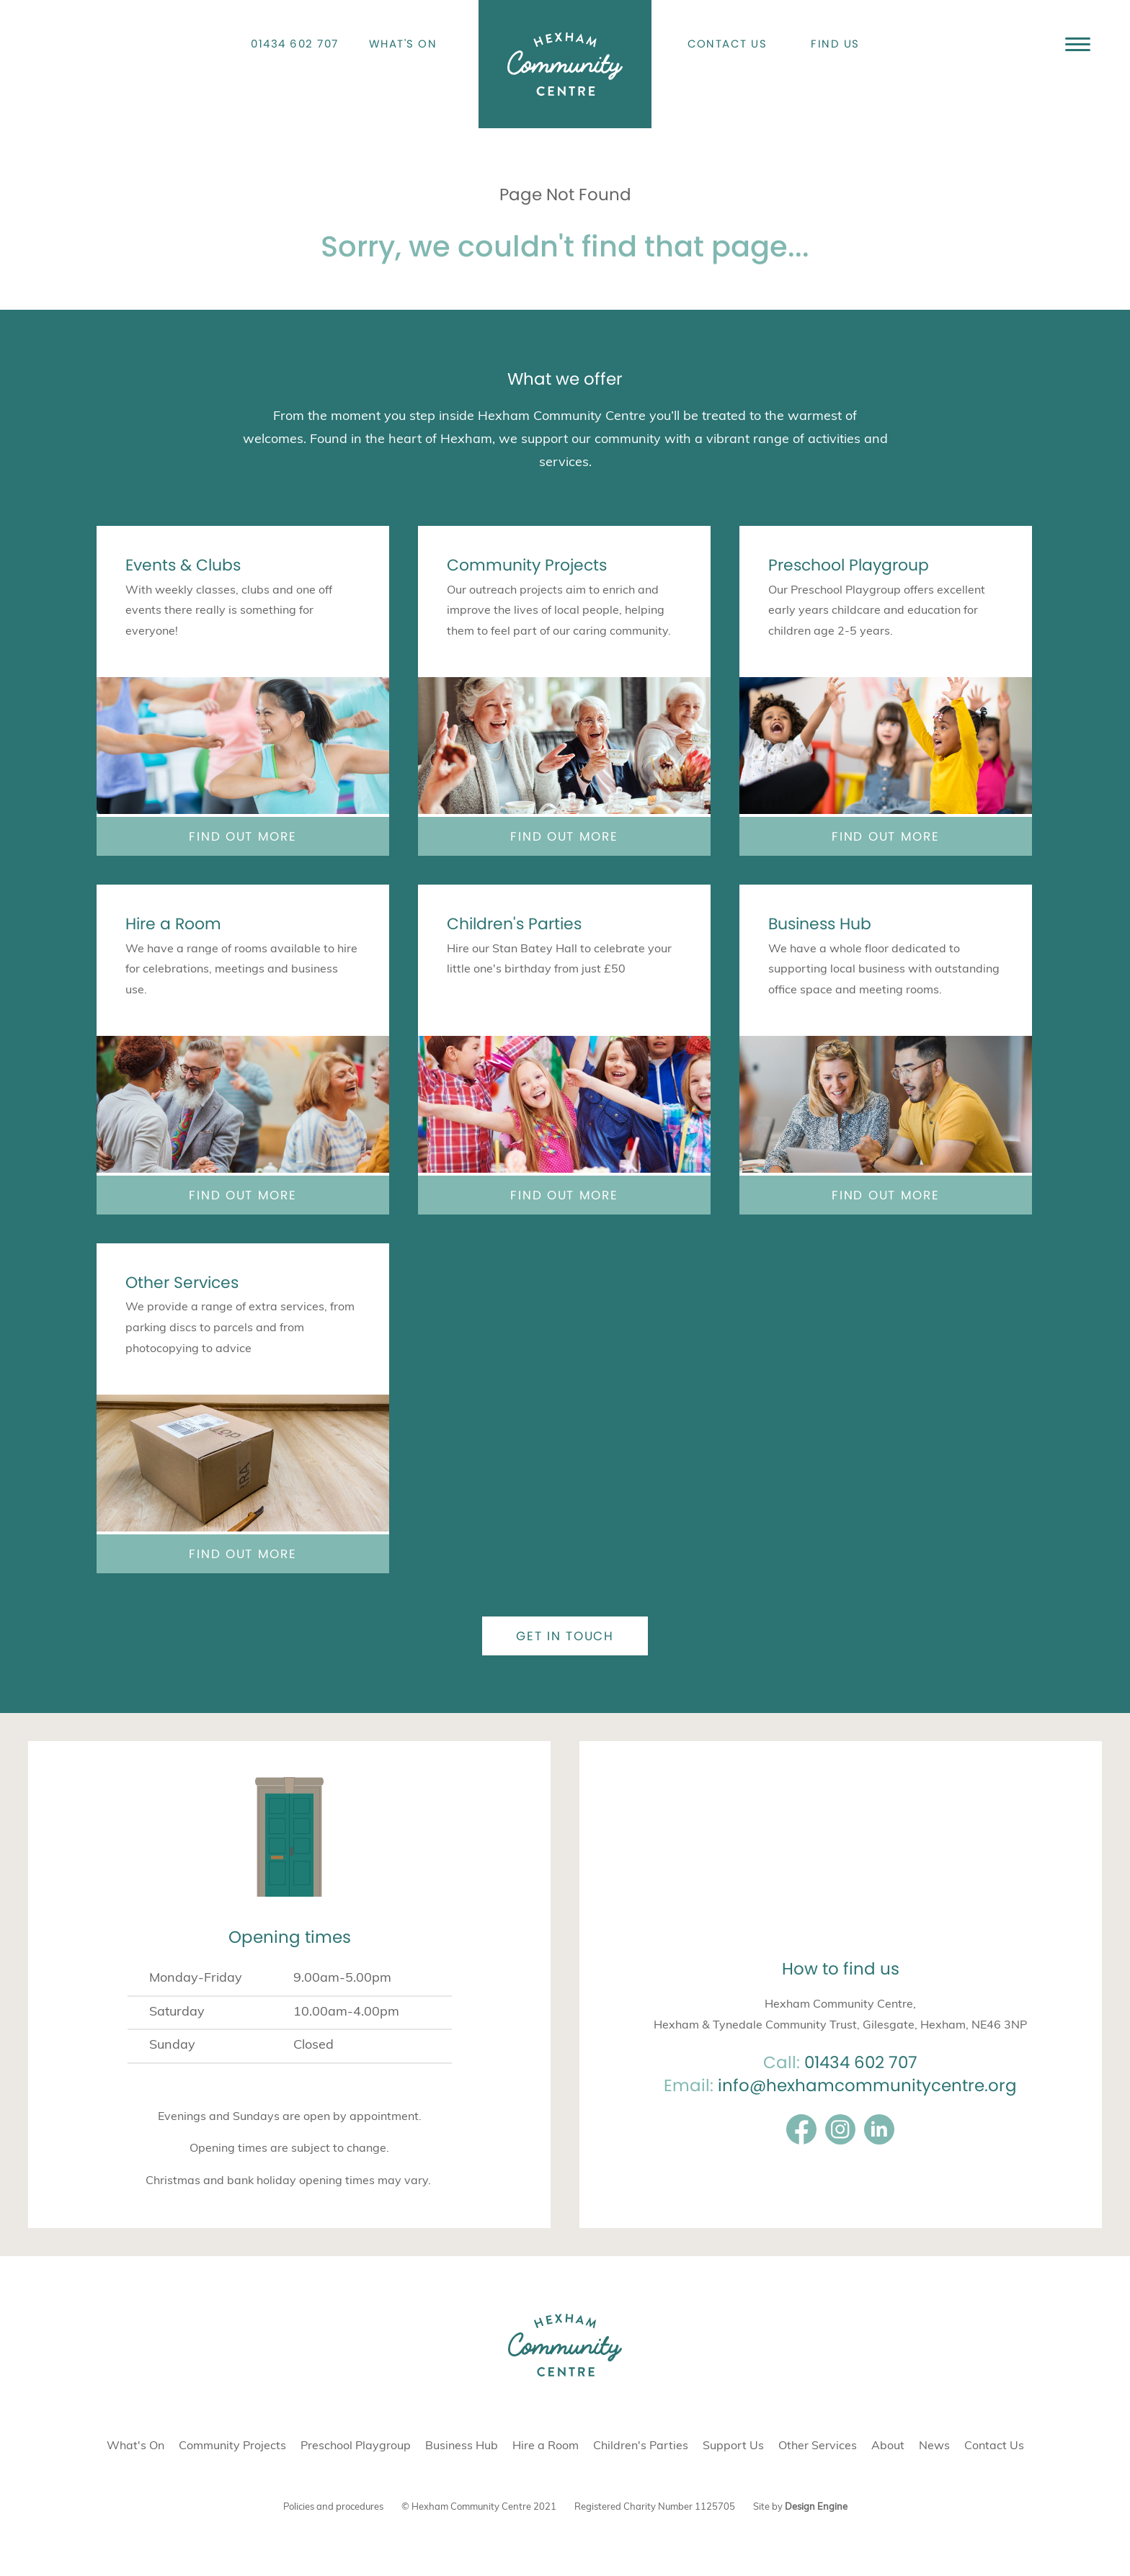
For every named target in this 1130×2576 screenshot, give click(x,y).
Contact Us (728, 43)
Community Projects (527, 565)
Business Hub (819, 924)
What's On (403, 43)
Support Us (733, 2446)
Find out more (242, 836)
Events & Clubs (183, 565)
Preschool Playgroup (848, 565)
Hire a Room (173, 924)
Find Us (835, 43)
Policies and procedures (333, 2507)
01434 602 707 (295, 43)
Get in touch (564, 1636)
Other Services (182, 1282)
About (887, 2446)
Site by (800, 2507)
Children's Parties (514, 924)
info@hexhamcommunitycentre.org (867, 2085)
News (934, 2446)
